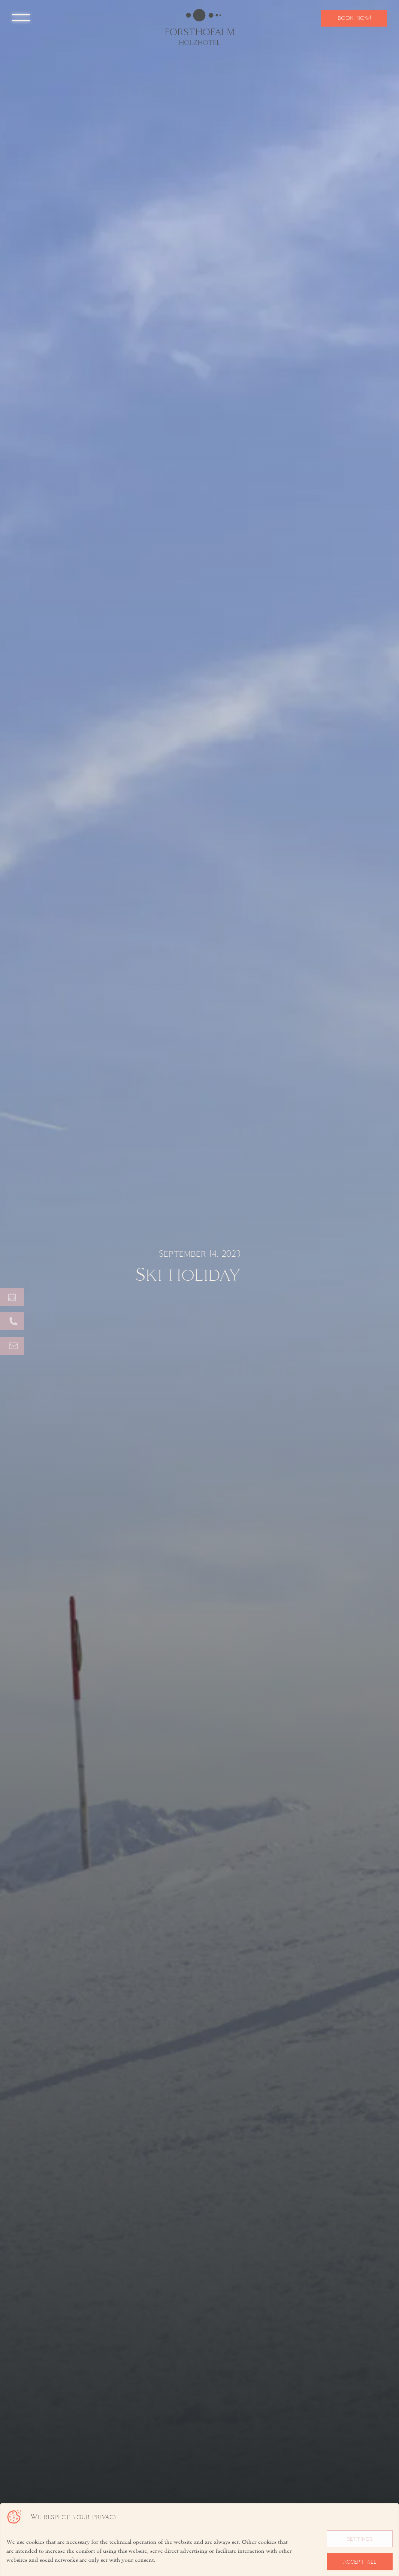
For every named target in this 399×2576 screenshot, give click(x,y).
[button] (21, 18)
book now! (354, 18)
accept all (360, 2561)
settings (360, 2539)
